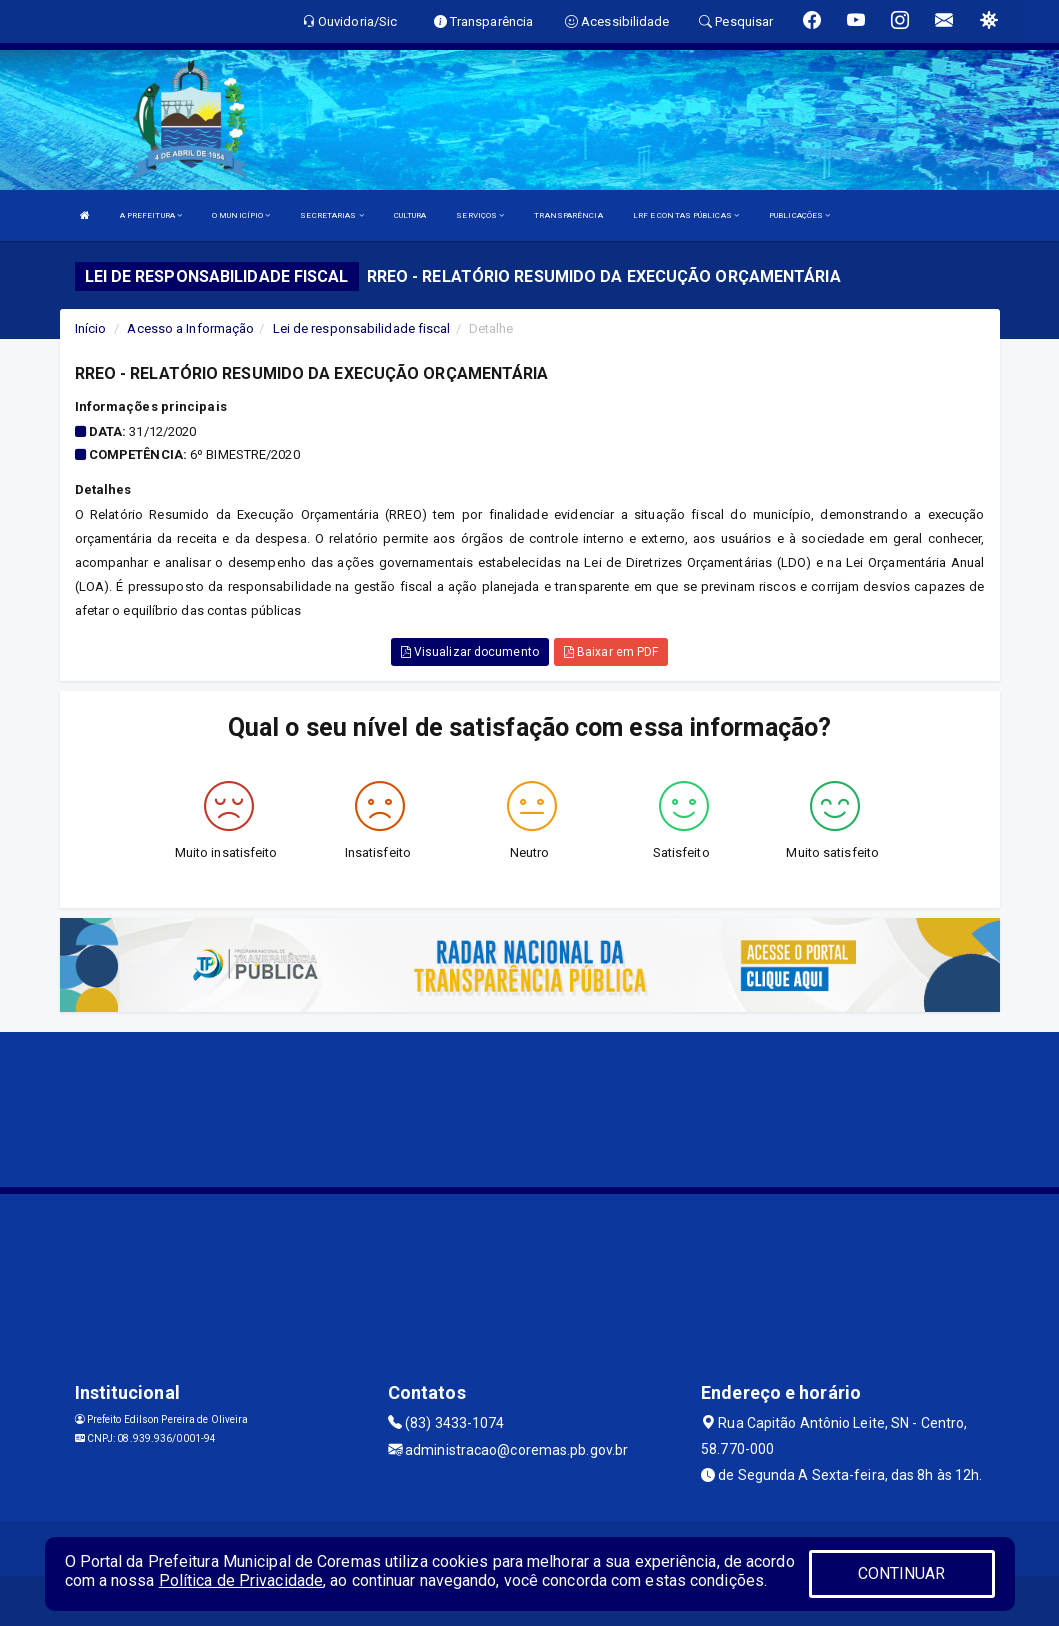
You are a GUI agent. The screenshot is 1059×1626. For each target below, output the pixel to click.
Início (91, 328)
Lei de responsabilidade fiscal (362, 328)
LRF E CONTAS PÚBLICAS (686, 215)
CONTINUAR (902, 1573)
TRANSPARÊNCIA (568, 215)
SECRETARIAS (331, 215)
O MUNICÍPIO (241, 215)
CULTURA (410, 215)
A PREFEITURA (151, 215)
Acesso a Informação (190, 328)
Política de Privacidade (241, 1580)
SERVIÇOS (480, 215)
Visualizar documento (470, 652)
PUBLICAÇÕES (799, 215)
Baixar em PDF (611, 652)
